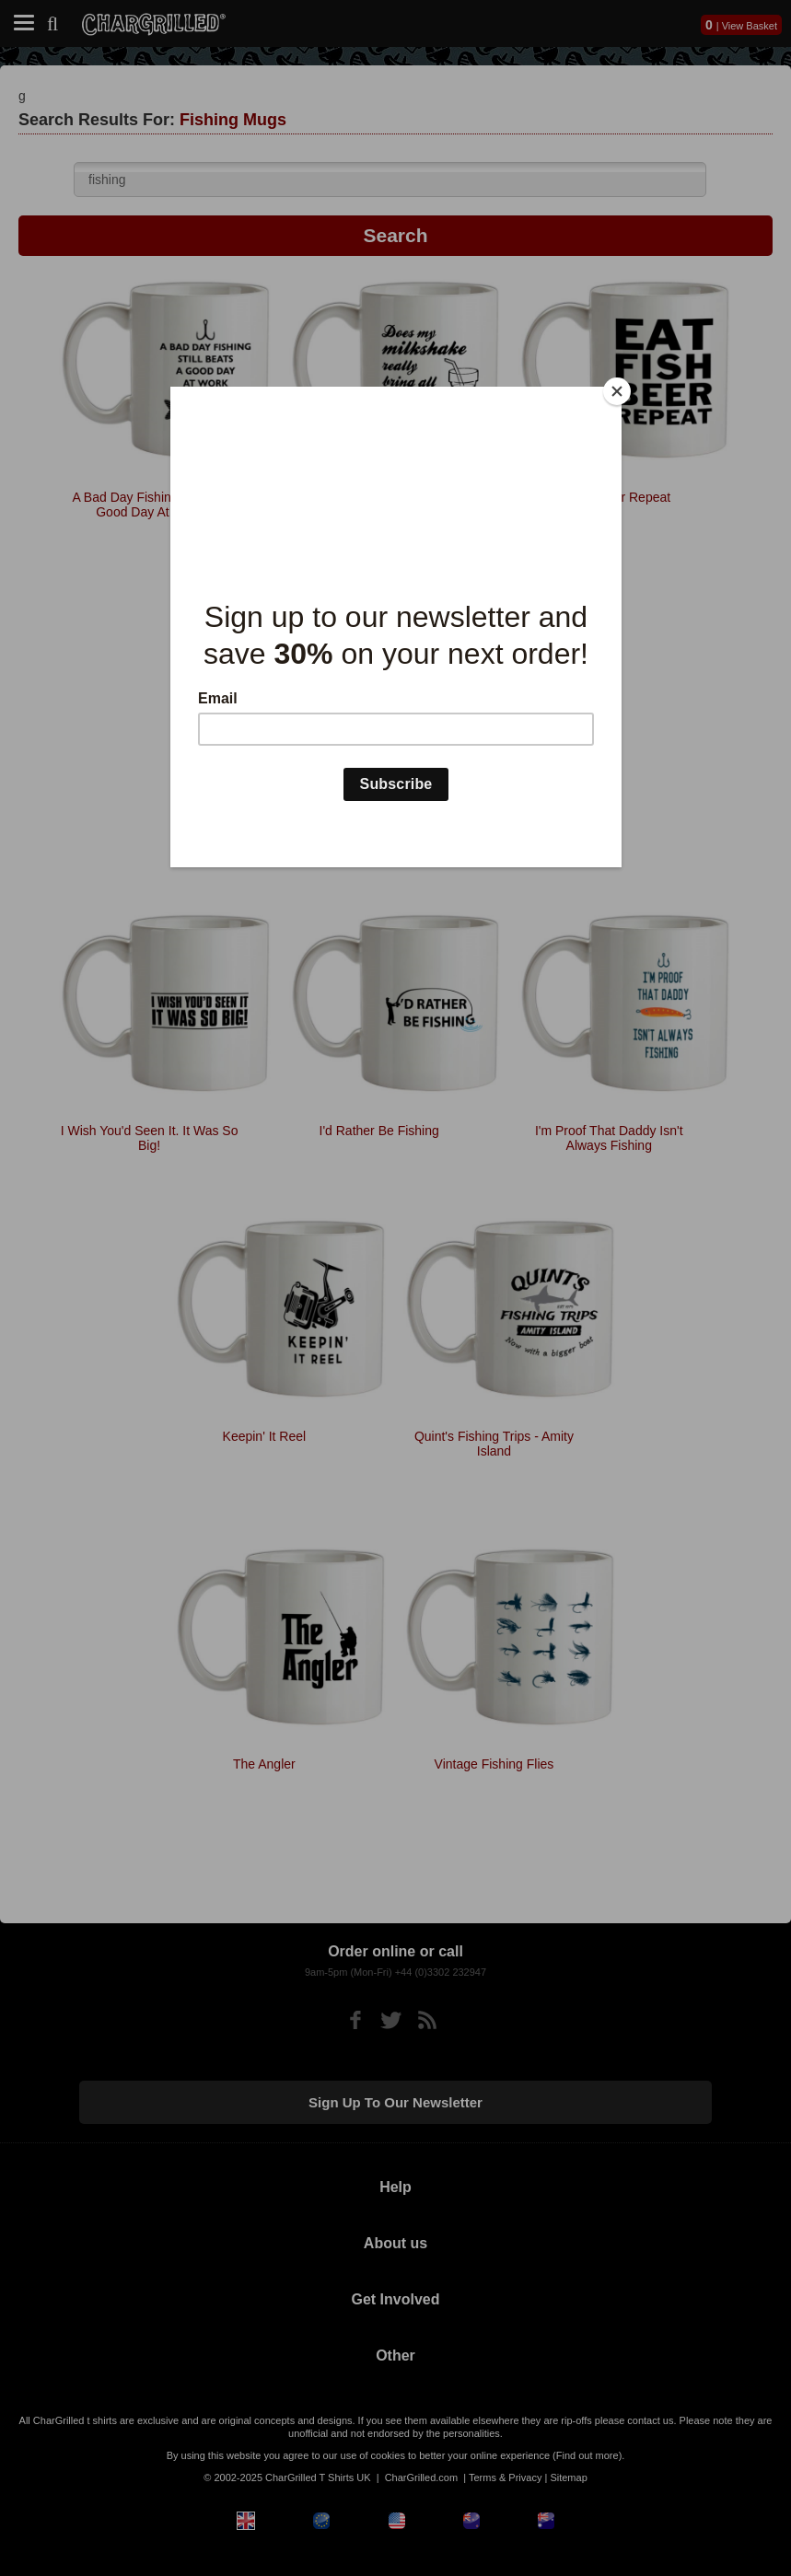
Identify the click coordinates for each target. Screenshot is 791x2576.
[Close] (617, 391)
